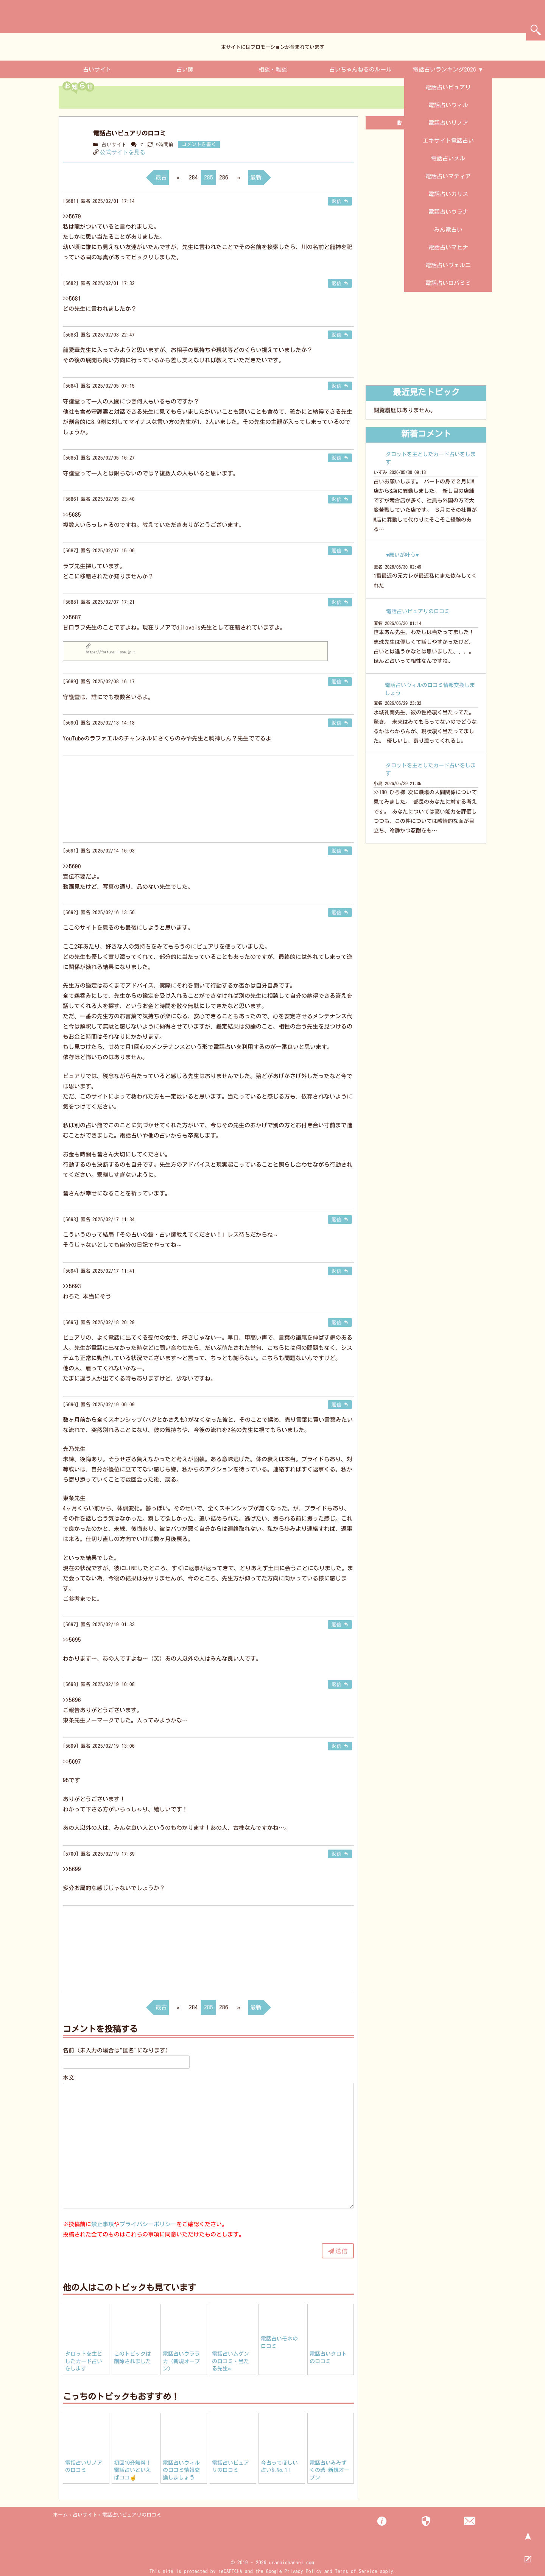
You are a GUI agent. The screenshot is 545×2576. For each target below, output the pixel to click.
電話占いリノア (448, 123)
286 (223, 177)
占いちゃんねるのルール (360, 69)
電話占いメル (448, 158)
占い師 (184, 69)
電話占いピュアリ (448, 87)
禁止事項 (102, 2224)
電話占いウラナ (448, 212)
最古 (161, 177)
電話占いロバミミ (448, 283)
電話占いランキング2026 (444, 69)
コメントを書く (199, 144)
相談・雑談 (272, 69)
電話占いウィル (448, 105)
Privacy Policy (303, 2571)
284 (193, 177)
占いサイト (97, 69)
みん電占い (448, 229)
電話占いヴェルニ (448, 265)
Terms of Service (356, 2571)
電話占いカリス (448, 194)
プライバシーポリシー (148, 2224)
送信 (341, 2251)
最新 (256, 177)
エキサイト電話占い (448, 140)
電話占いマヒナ (448, 247)
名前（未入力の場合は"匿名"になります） (117, 2050)
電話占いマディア (448, 176)
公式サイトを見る (122, 152)
